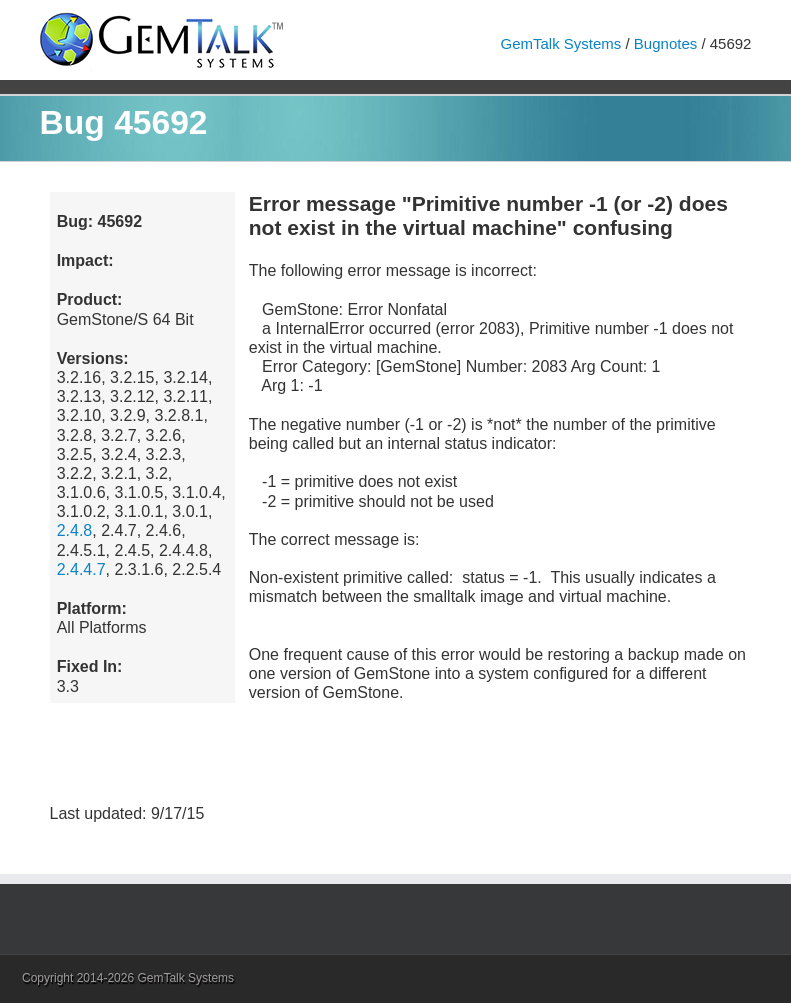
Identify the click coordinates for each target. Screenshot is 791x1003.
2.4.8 (75, 530)
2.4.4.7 (81, 569)
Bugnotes (665, 43)
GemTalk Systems (560, 43)
